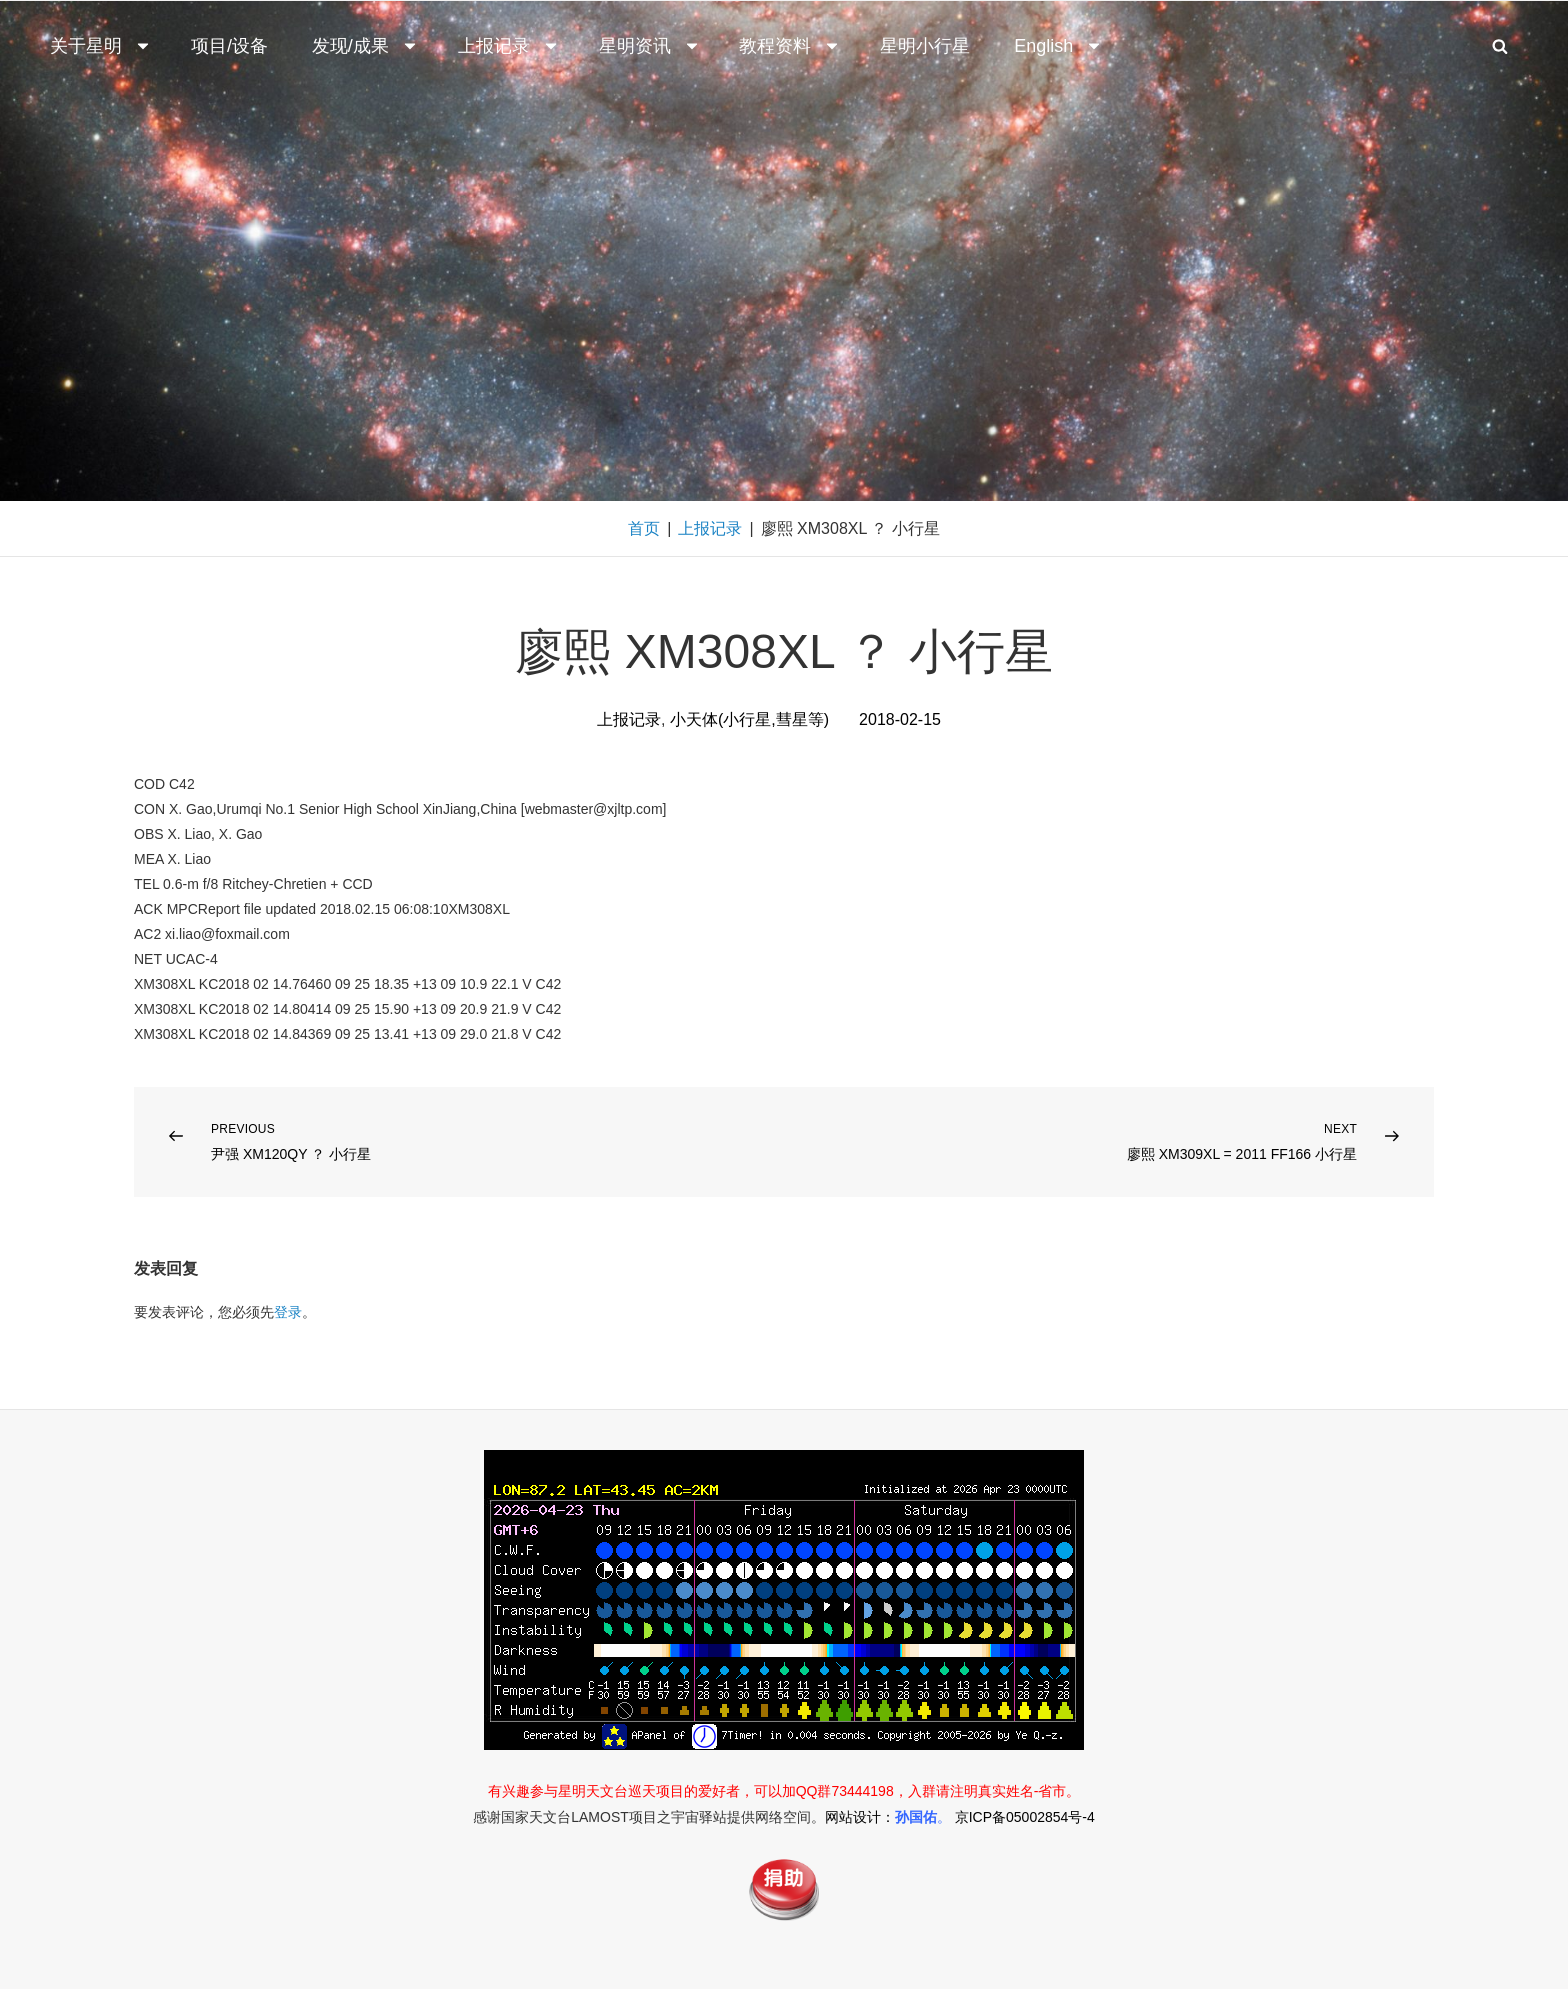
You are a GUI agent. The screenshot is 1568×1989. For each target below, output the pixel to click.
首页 (644, 528)
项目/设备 (229, 46)
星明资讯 (650, 46)
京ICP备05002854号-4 (1025, 1817)
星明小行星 (925, 46)
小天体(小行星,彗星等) (749, 719)
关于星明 (101, 46)
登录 (288, 1312)
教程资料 (790, 46)
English (1058, 46)
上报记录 (509, 46)
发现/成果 (365, 46)
